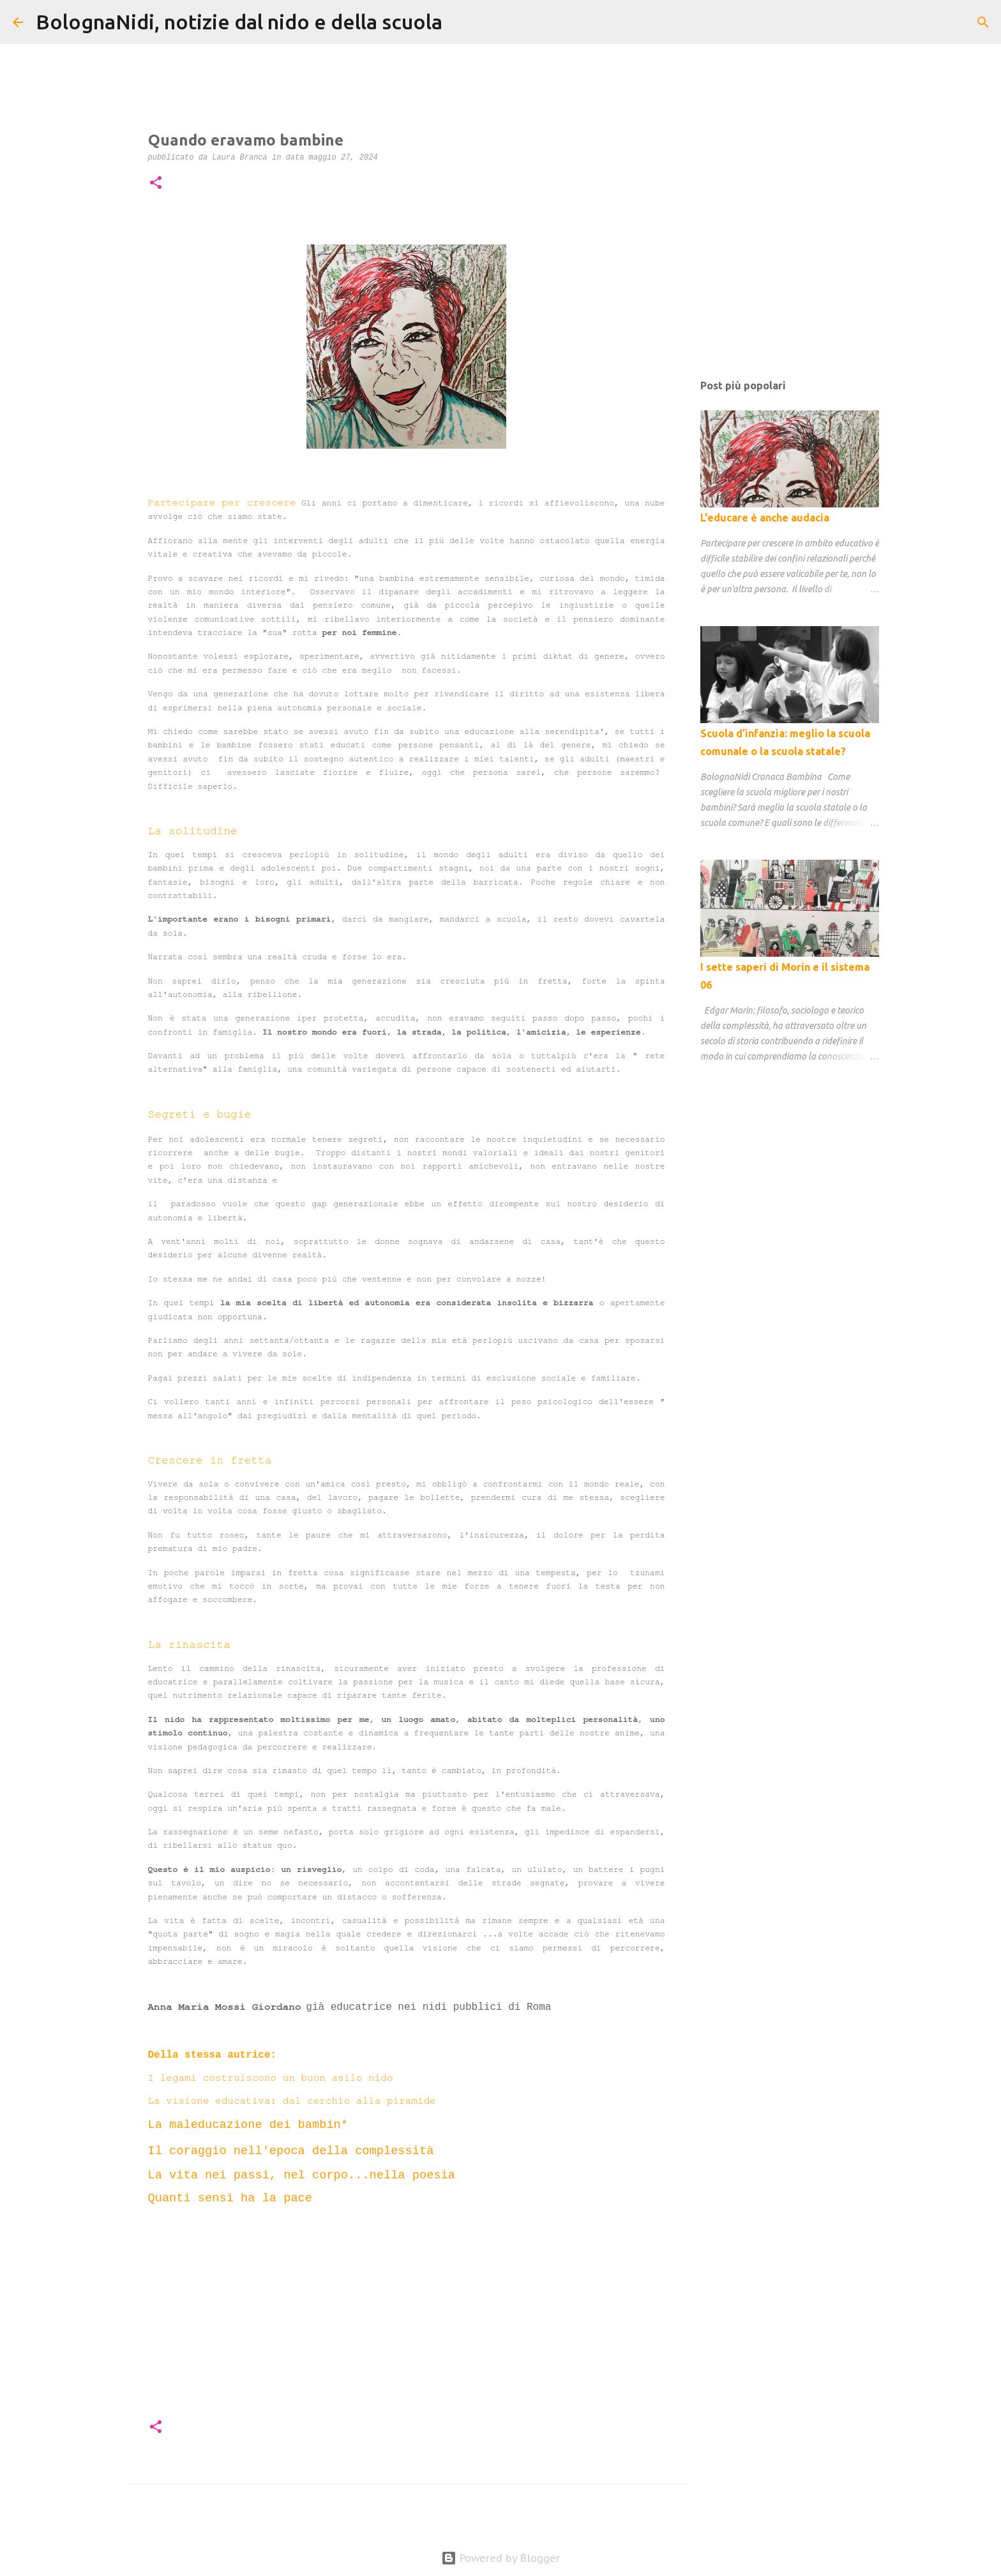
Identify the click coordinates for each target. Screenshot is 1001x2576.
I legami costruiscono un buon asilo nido (270, 2077)
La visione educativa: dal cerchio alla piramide (298, 2100)
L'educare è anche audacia (764, 517)
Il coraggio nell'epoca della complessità (291, 2151)
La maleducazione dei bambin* (248, 2125)
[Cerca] (460, 22)
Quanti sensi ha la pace (230, 2198)
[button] (155, 184)
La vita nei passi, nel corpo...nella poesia (301, 2175)
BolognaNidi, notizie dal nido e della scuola (239, 21)
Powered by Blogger (500, 2558)
